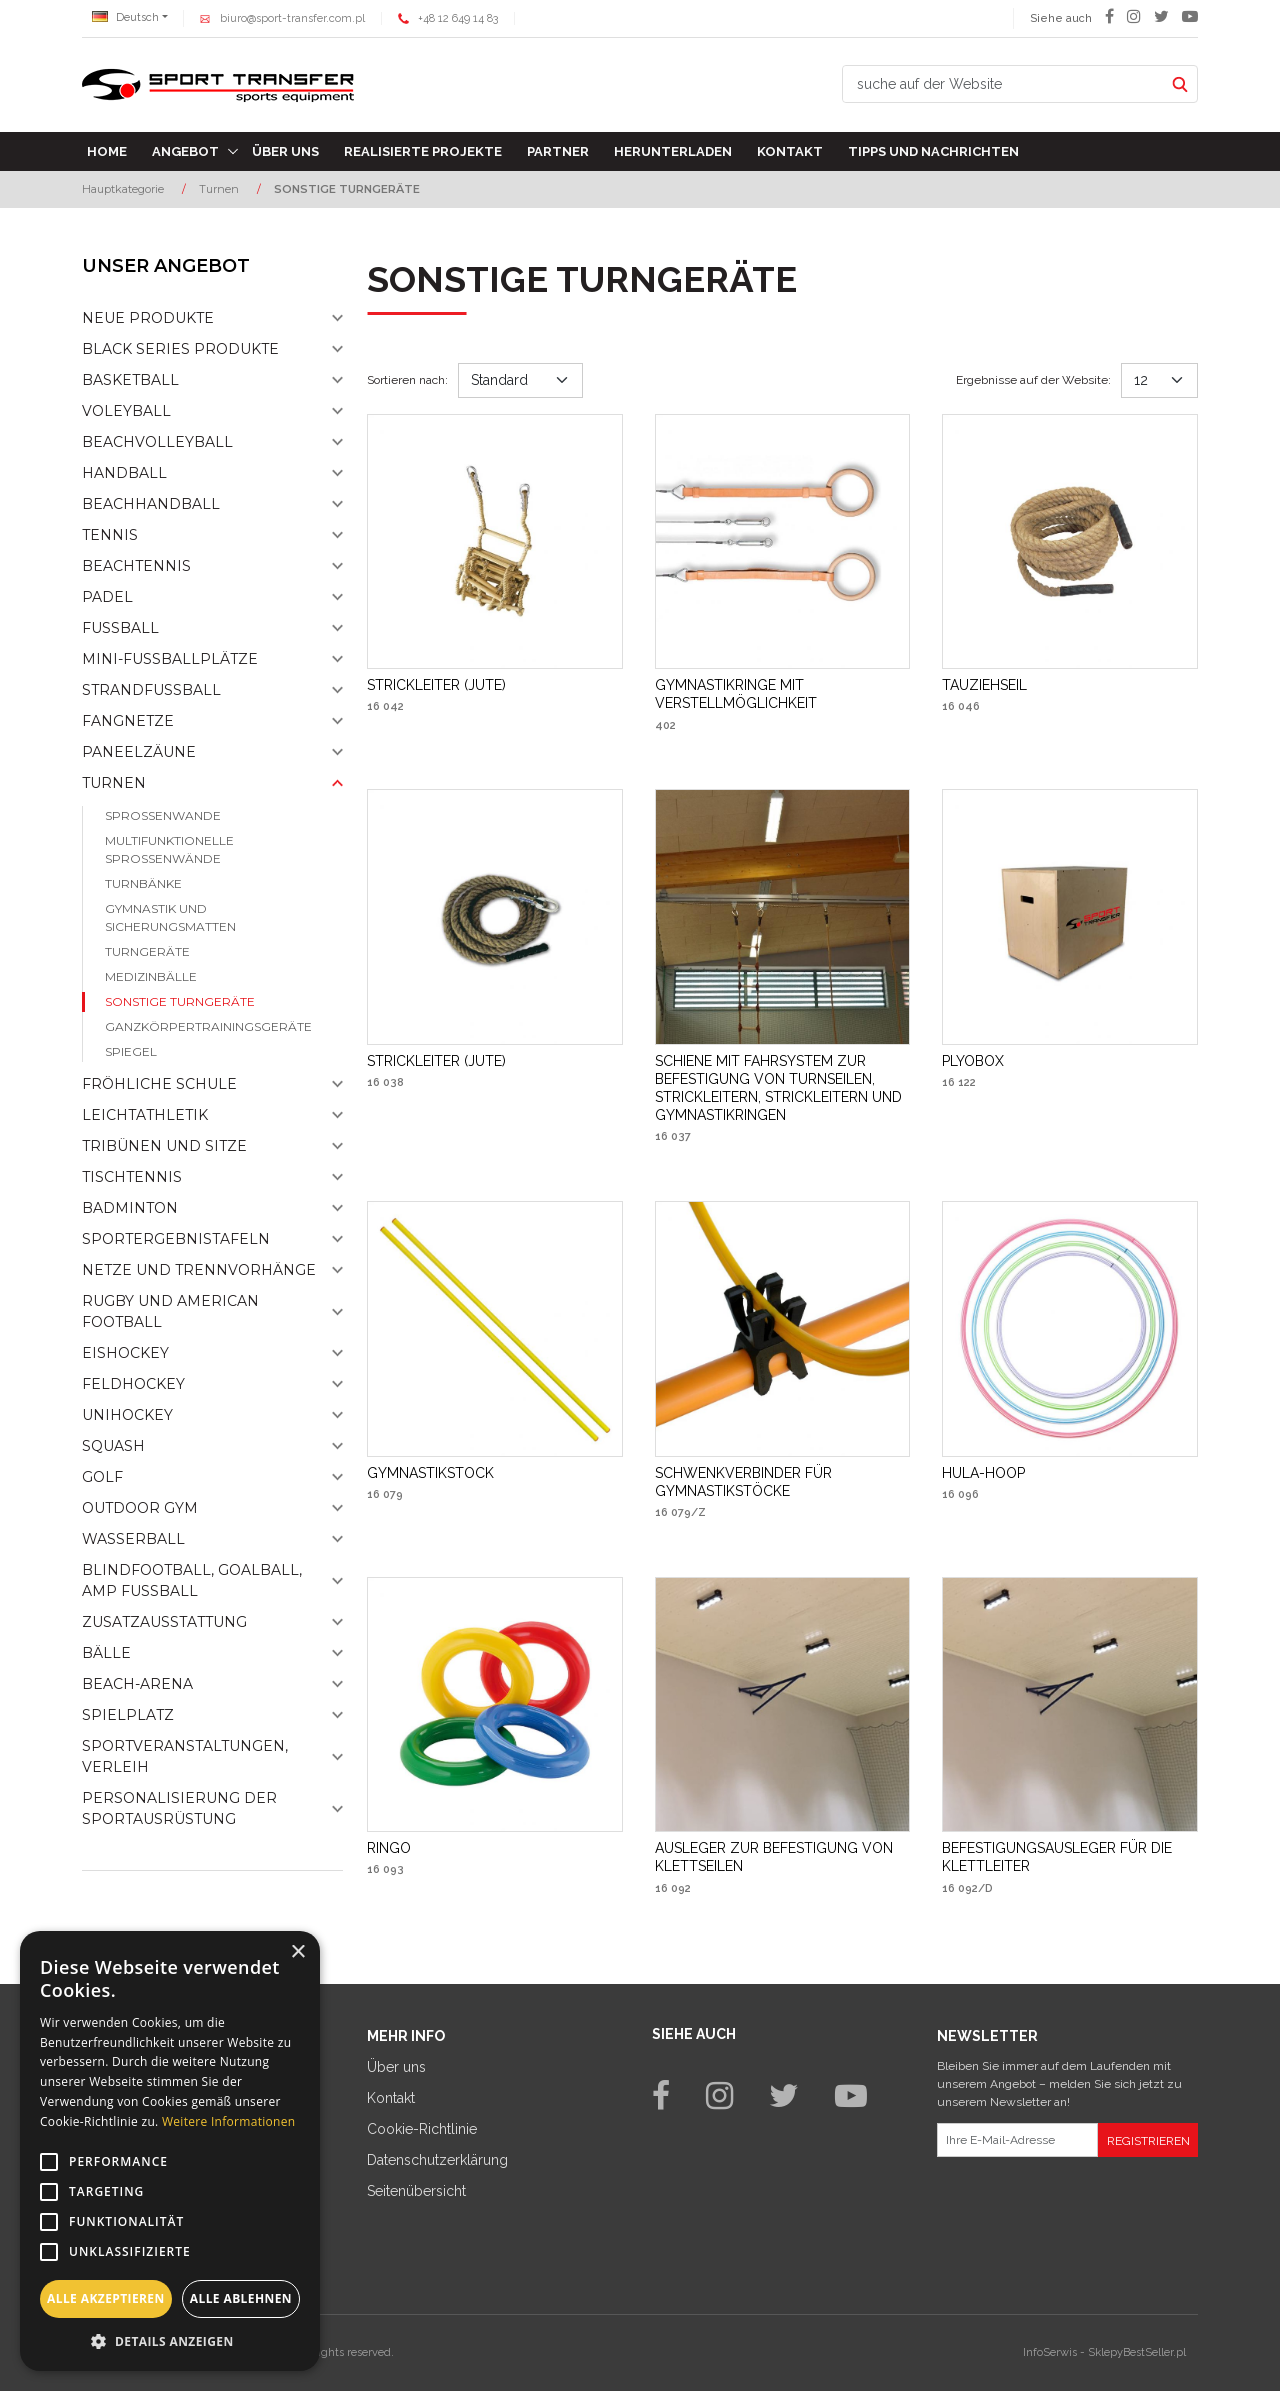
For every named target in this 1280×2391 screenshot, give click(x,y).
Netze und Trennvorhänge (199, 1270)
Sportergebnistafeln (176, 1239)
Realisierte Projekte (423, 151)
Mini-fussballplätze (170, 659)
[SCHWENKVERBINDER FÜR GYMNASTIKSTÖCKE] (783, 1482)
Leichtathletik (145, 1115)
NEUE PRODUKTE (148, 318)
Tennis (110, 535)
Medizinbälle (151, 976)
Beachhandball (151, 504)
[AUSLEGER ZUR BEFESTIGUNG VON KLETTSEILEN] (783, 1857)
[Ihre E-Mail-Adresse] (1017, 2140)
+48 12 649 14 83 (458, 18)
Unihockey (127, 1415)
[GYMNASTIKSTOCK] (430, 1473)
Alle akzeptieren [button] (106, 2298)
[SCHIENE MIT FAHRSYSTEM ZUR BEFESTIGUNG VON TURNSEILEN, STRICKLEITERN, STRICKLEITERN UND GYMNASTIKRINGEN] (783, 1088)
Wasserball (133, 1539)
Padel (107, 597)
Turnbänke (143, 883)
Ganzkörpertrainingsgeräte (208, 1026)
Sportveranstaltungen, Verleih (185, 1756)
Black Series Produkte (180, 349)
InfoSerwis (1050, 2352)
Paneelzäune (139, 752)
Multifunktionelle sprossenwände (169, 849)
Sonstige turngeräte (180, 1001)
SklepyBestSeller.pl (1137, 2352)
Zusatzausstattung (164, 1622)
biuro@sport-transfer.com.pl (292, 18)
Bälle (106, 1653)
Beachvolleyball (157, 442)
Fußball (120, 628)
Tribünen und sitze (164, 1146)
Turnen (114, 783)
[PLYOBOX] (973, 1061)
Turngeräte (147, 951)
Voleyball (126, 411)
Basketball (130, 380)
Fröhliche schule (159, 1084)
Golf (102, 1477)
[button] (170, 2341)
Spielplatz (128, 1715)
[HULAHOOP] (983, 1473)
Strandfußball (151, 690)
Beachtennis (136, 566)
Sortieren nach (407, 380)
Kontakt (790, 151)
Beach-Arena (137, 1684)
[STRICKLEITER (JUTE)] (436, 685)
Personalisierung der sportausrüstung (179, 1808)
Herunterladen (673, 151)
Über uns (285, 151)
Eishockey (125, 1353)
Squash (113, 1446)
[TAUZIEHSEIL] (984, 685)
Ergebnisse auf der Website (1033, 380)
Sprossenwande (163, 815)
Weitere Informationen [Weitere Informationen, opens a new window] (229, 2121)
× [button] (297, 1952)
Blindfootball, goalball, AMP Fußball (192, 1580)
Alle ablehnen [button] (241, 2298)
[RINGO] (389, 1848)
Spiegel (131, 1051)
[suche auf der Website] (1003, 84)
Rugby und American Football (170, 1311)
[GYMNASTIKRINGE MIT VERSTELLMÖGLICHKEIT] (783, 694)
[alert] (170, 2151)
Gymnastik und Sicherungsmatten (170, 917)
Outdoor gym (140, 1508)
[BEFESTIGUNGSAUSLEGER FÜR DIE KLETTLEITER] (1070, 1857)
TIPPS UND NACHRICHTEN (933, 151)
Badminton (130, 1208)
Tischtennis (132, 1177)
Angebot (185, 151)
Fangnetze (128, 721)
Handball (124, 473)
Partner (558, 151)
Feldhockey (133, 1384)
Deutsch (125, 17)
